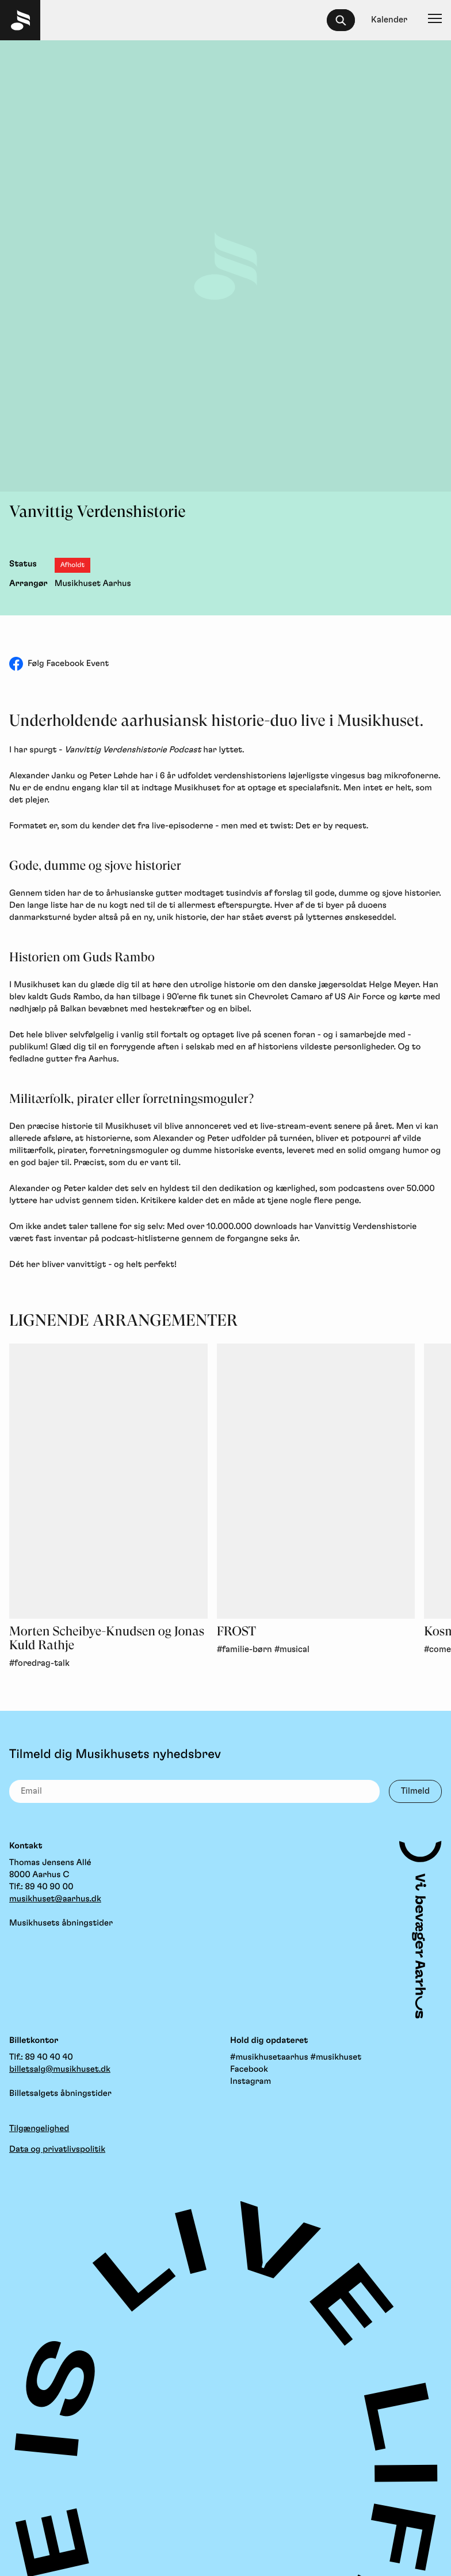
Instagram (250, 2081)
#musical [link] (291, 1649)
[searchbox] (346, 20)
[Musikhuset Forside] (20, 20)
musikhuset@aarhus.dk (55, 1898)
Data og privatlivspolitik (57, 2149)
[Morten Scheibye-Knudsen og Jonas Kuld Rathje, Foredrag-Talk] (108, 1481)
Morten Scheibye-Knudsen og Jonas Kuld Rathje (106, 1639)
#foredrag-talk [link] (39, 1663)
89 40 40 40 (49, 2057)
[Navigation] (435, 20)
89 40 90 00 (49, 1886)
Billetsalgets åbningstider (60, 2093)
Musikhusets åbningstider (61, 1923)
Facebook (249, 2069)
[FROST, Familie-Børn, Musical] (316, 1481)
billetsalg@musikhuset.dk (59, 2069)
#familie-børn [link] (244, 1649)
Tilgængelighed (39, 2128)
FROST (236, 1632)
